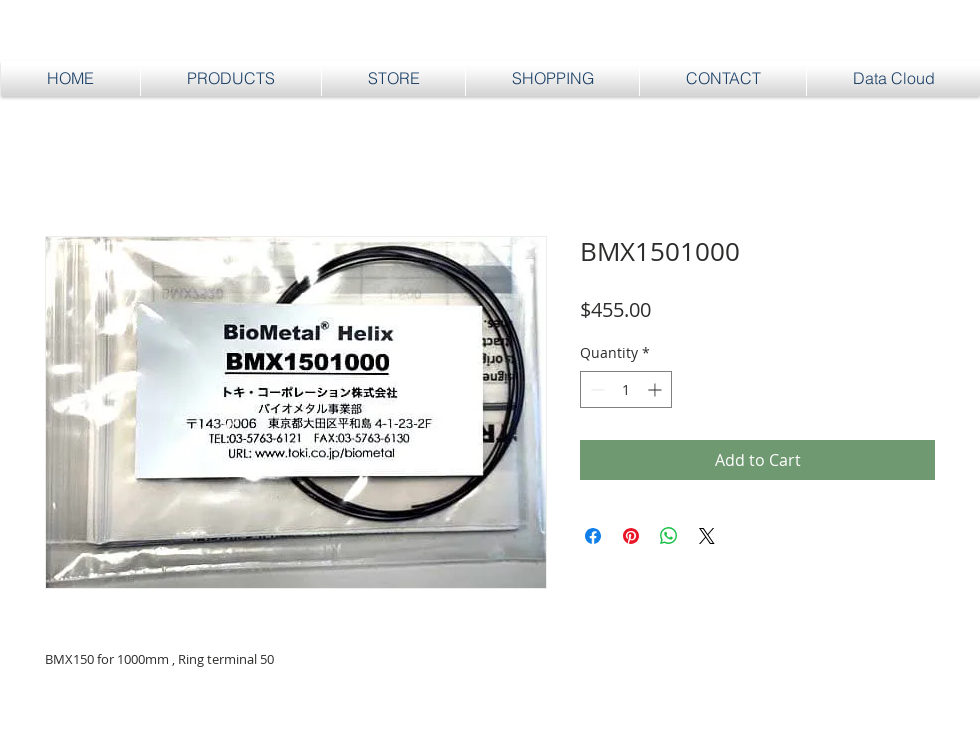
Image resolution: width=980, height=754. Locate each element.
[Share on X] (707, 536)
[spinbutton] (626, 389)
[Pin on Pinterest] (631, 536)
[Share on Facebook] (593, 536)
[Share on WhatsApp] (669, 536)
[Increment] (656, 389)
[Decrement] (595, 389)
